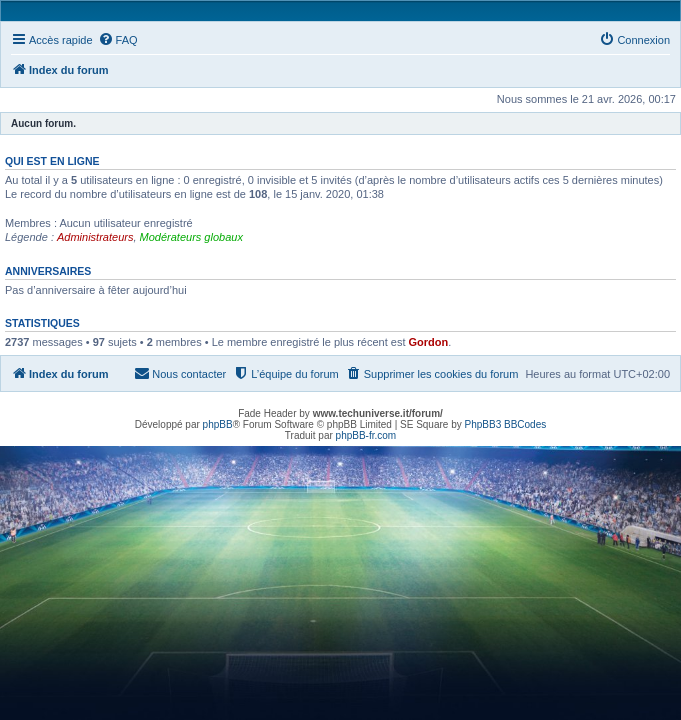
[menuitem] (118, 40)
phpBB (218, 424)
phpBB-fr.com (366, 435)
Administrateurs (95, 237)
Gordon (429, 342)
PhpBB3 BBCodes (506, 424)
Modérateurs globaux (191, 237)
